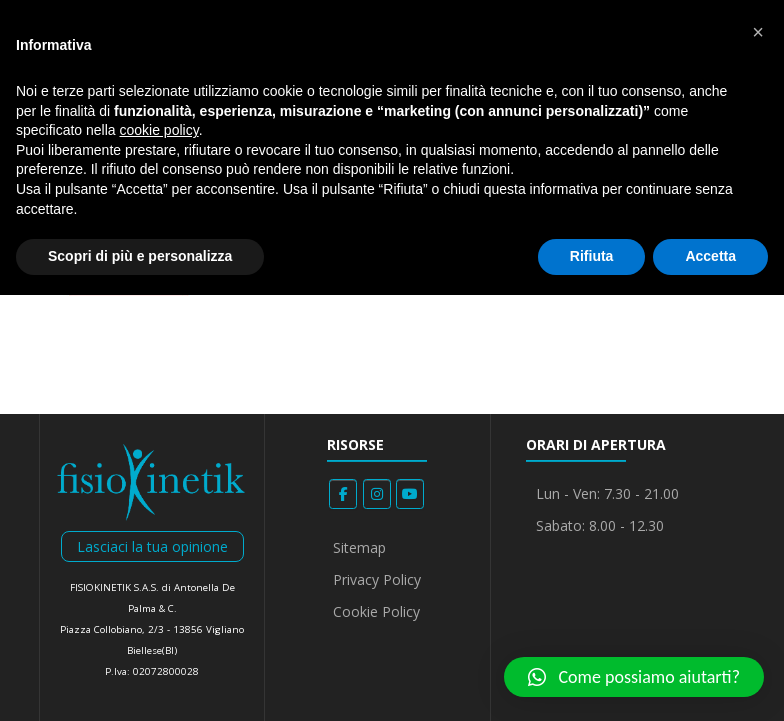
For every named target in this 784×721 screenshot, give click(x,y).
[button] (634, 677)
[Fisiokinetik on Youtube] (410, 494)
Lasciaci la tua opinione (152, 546)
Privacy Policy (377, 579)
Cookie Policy (376, 611)
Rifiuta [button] (592, 256)
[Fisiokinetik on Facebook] (343, 494)
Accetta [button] (710, 256)
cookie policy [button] (159, 130)
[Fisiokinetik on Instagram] (377, 494)
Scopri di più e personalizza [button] (140, 256)
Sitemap (359, 547)
